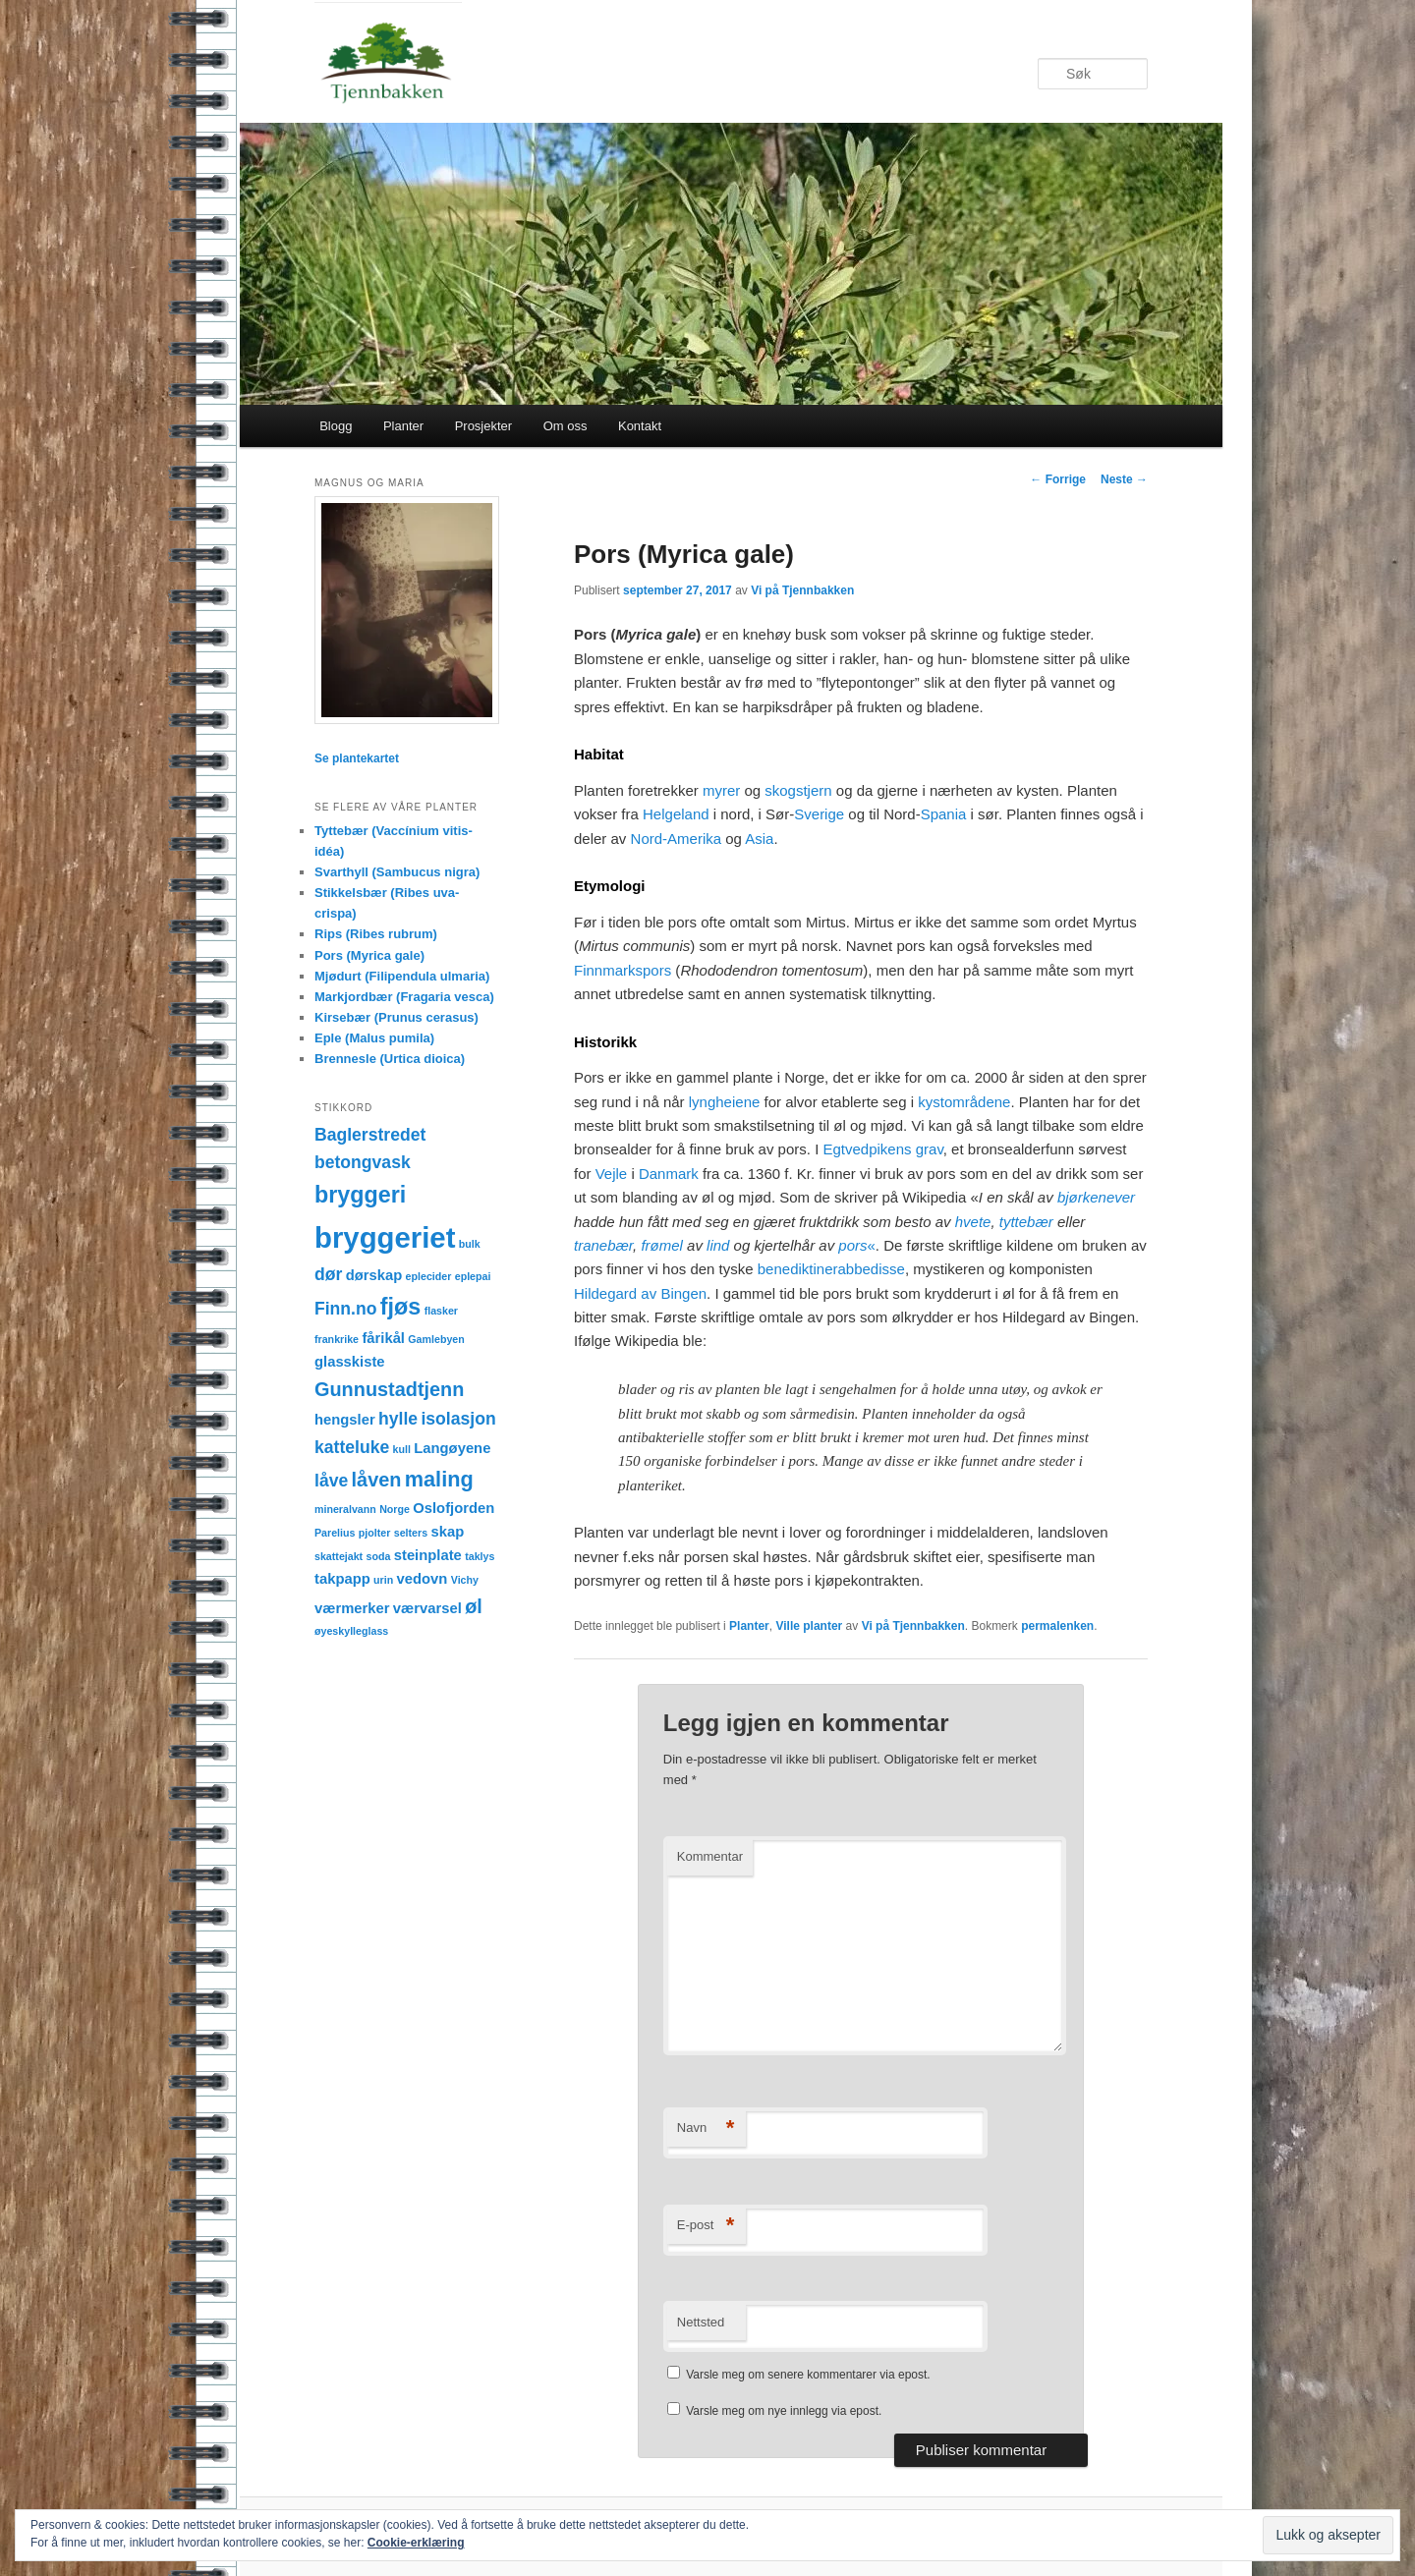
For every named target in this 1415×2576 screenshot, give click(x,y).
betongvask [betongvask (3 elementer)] (362, 1162)
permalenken (1057, 1626)
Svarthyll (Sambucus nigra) (397, 872)
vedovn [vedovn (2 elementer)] (422, 1579)
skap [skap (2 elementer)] (447, 1532)
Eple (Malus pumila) (374, 1038)
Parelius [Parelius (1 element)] (334, 1533)
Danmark (669, 1173)
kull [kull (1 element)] (402, 1449)
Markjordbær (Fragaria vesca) (404, 996)
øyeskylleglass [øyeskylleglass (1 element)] (351, 1631)
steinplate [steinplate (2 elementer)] (428, 1555)
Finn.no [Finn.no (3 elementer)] (345, 1308)
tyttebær (1026, 1221)
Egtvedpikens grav (882, 1149)
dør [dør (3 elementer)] (328, 1274)
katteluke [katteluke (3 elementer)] (351, 1447)
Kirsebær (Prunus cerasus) (396, 1017)
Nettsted (700, 2322)
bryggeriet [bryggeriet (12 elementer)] (384, 1237)
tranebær (603, 1245)
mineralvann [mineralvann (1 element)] (345, 1509)
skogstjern (797, 790)
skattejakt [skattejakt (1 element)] (338, 1556)
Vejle (611, 1173)
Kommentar (710, 1856)
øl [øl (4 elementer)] (473, 1606)
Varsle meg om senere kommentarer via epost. (808, 2374)
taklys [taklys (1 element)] (479, 1556)
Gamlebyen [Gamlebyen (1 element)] (436, 1339)
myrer (721, 790)
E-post (706, 2226)
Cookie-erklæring (416, 2542)
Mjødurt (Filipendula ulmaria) (401, 976)
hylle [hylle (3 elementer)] (398, 1418)
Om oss (565, 426)
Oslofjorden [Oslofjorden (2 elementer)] (453, 1508)
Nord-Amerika (676, 838)
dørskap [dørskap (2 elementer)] (374, 1275)
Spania (944, 814)
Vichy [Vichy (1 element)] (465, 1580)
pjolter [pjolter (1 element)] (375, 1533)
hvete (973, 1221)
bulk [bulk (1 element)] (470, 1244)
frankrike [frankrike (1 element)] (336, 1339)
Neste (1124, 479)
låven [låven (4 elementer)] (377, 1479)
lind (718, 1245)
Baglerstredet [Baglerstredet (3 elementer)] (369, 1135)
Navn (706, 2128)
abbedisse (871, 1268)
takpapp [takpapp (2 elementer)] (342, 1579)
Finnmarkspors (622, 970)
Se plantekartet (356, 758)
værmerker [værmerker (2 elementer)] (352, 1608)
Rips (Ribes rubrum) (375, 933)
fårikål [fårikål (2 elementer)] (383, 1338)
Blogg (335, 426)
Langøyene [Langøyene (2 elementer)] (452, 1448)
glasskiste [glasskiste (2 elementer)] (349, 1362)
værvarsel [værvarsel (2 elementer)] (427, 1608)
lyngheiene (725, 1101)
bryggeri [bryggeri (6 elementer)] (360, 1194)
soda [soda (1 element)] (379, 1556)
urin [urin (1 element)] (383, 1580)
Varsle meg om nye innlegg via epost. (783, 2411)
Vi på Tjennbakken (802, 590)
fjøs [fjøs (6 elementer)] (400, 1306)
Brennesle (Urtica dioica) (389, 1058)
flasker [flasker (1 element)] (441, 1310)
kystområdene (964, 1101)
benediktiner (798, 1268)
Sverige (819, 814)
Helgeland (676, 814)
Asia (759, 838)
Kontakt (639, 426)
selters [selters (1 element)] (410, 1533)
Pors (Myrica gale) (369, 955)
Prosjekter (484, 426)
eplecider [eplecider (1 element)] (429, 1276)
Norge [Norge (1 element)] (394, 1509)
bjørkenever (1096, 1197)
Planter (403, 426)
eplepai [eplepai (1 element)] (473, 1276)
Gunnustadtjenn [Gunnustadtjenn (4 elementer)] (389, 1389)
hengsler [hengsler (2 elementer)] (344, 1420)
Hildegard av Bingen (640, 1293)
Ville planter (808, 1626)
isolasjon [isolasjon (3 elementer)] (458, 1418)
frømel (662, 1245)
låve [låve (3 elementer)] (331, 1480)
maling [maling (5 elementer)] (439, 1479)
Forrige (1058, 479)
